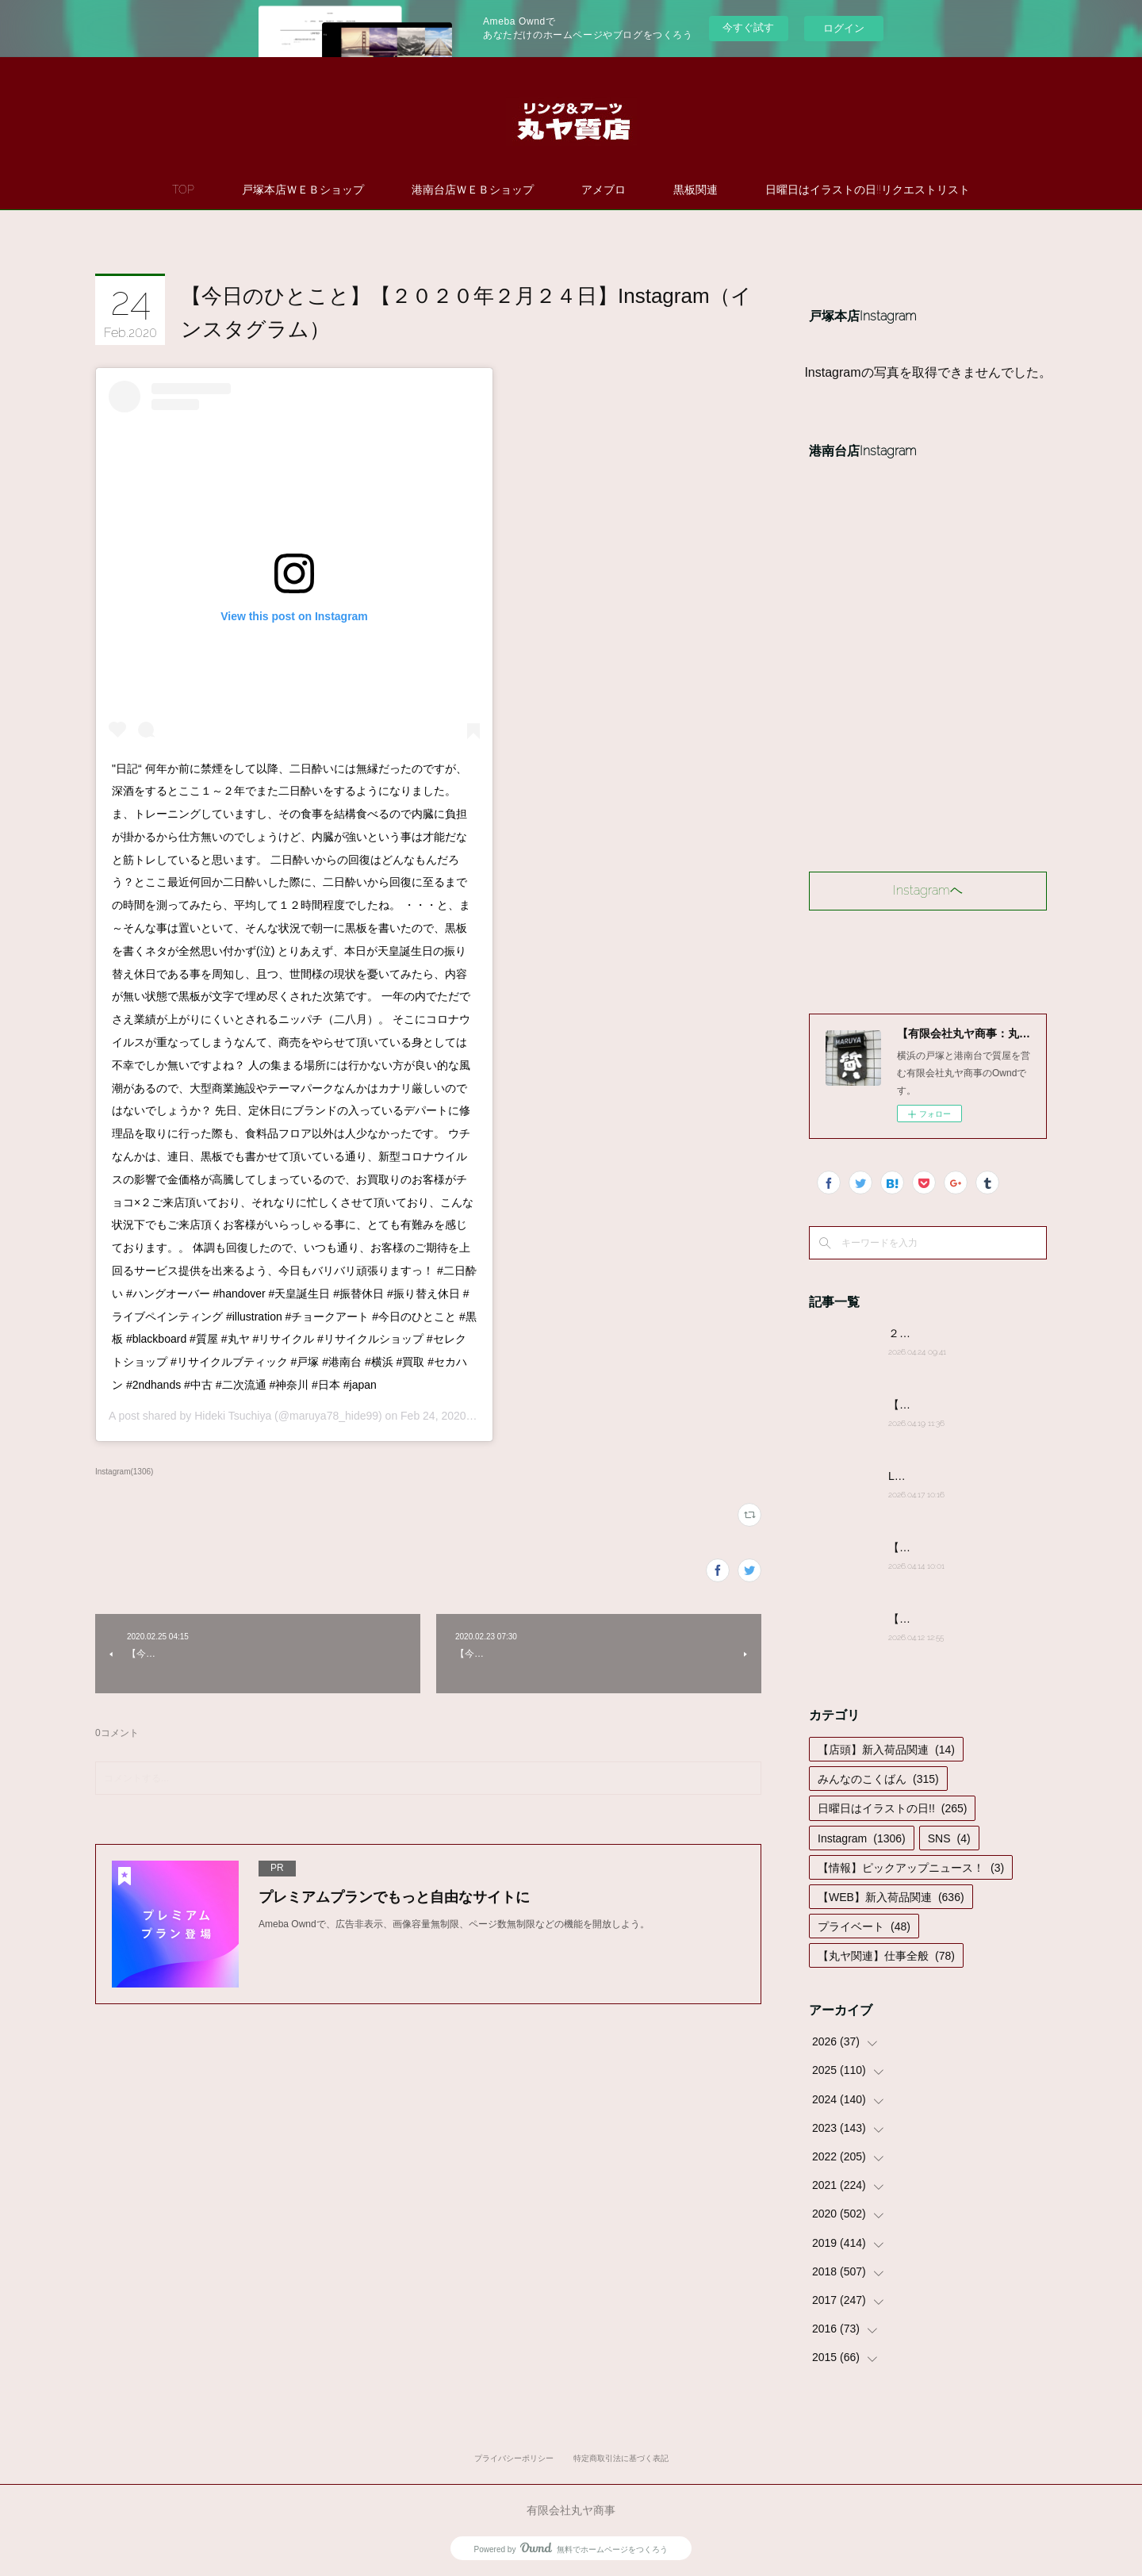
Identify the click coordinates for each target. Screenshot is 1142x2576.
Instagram (862, 1838)
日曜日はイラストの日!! (892, 1808)
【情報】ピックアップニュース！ (911, 1867)
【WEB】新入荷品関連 (891, 1897)
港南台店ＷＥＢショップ (473, 189)
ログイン (843, 28)
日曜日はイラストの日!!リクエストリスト (867, 189)
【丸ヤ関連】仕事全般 (886, 1955)
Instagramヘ (928, 890)
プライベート (864, 1926)
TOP (183, 189)
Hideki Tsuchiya (232, 1415)
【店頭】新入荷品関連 (886, 1749)
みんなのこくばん (878, 1779)
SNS (949, 1838)
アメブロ (603, 189)
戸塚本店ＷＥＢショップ (303, 189)
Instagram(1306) (124, 1471)
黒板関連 (695, 189)
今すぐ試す (748, 27)
